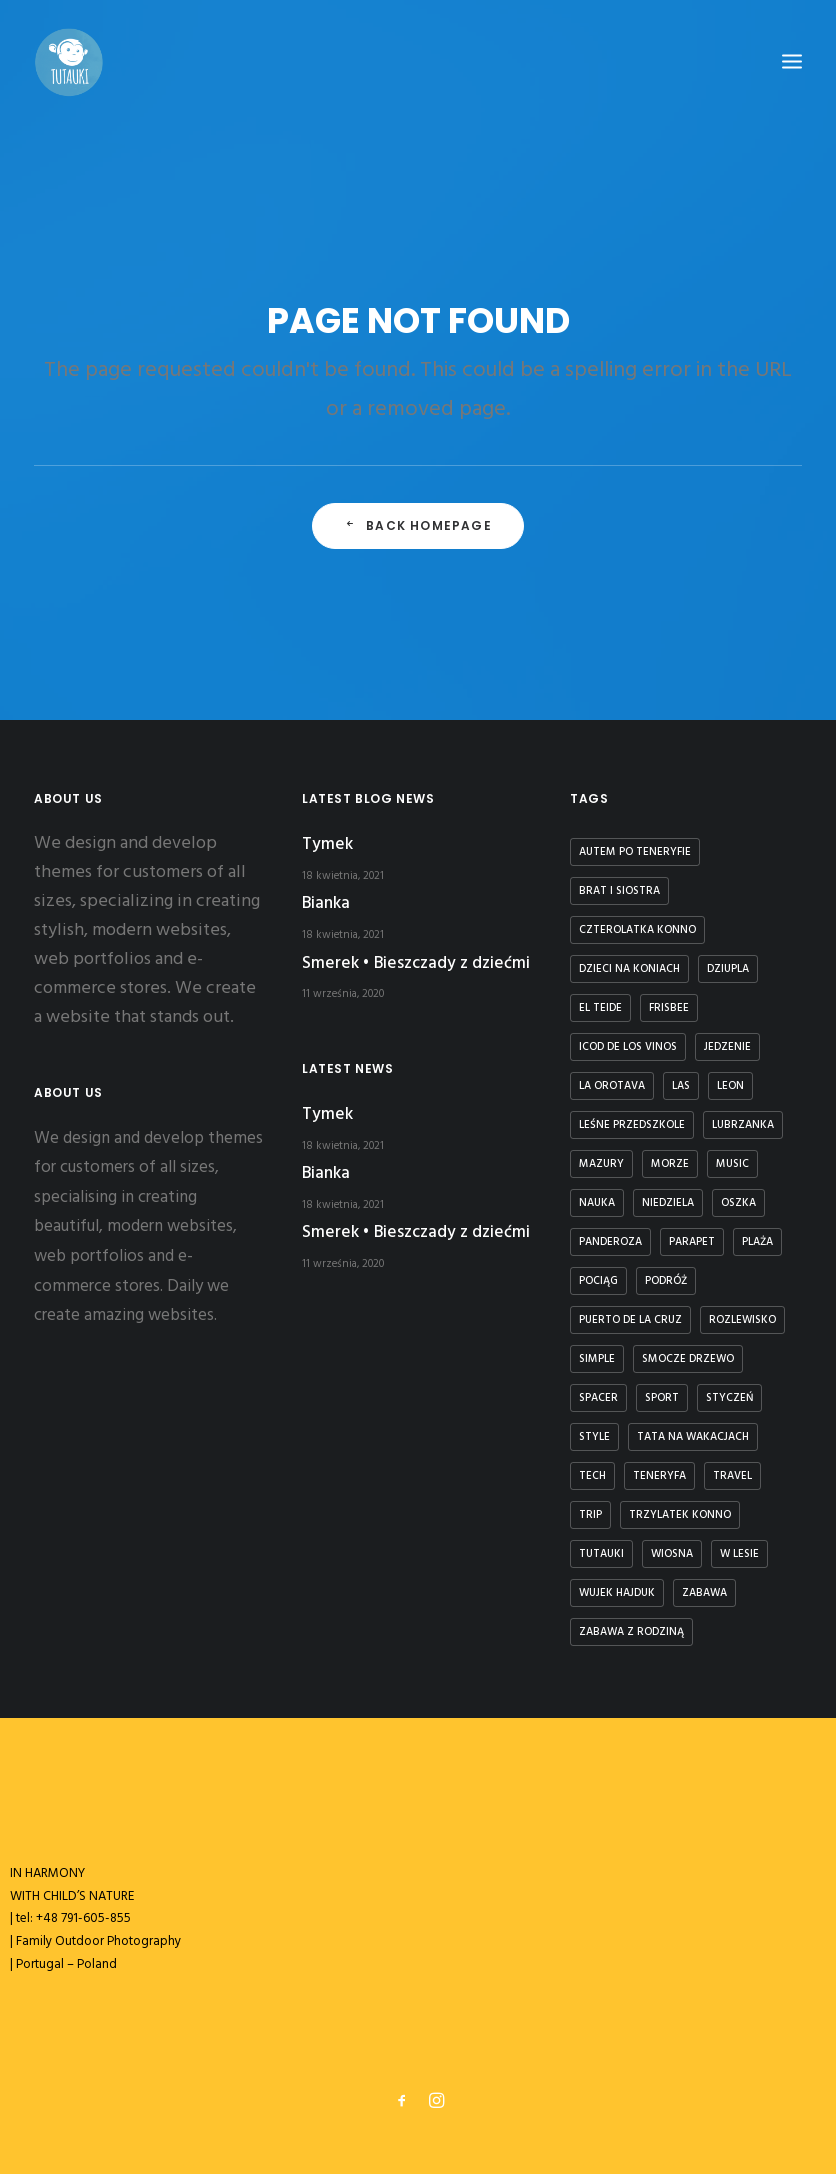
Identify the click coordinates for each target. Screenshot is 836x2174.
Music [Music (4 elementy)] (732, 1164)
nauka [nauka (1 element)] (597, 1203)
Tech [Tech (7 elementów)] (592, 1476)
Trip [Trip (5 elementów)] (590, 1515)
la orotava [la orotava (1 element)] (612, 1086)
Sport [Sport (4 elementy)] (662, 1398)
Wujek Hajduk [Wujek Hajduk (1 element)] (617, 1593)
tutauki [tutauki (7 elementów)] (601, 1554)
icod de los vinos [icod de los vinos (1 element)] (628, 1047)
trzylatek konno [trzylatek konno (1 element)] (680, 1515)
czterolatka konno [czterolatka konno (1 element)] (637, 930)
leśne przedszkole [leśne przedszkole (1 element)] (632, 1125)
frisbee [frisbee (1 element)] (669, 1008)
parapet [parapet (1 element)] (692, 1242)
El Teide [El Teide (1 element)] (600, 1008)
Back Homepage (418, 525)
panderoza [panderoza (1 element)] (610, 1242)
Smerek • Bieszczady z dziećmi (416, 963)
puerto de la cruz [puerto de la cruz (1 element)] (630, 1320)
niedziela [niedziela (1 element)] (668, 1203)
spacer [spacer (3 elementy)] (598, 1398)
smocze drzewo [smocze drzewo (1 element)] (688, 1359)
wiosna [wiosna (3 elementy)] (672, 1554)
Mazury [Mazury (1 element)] (601, 1164)
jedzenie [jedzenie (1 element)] (727, 1047)
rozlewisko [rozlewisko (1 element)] (742, 1320)
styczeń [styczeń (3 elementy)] (729, 1398)
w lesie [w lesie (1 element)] (739, 1554)
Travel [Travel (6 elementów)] (732, 1476)
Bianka (326, 903)
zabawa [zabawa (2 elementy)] (704, 1593)
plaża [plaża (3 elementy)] (757, 1242)
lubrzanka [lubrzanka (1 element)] (743, 1125)
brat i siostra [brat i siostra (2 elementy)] (619, 891)
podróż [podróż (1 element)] (666, 1281)
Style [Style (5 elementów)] (594, 1437)
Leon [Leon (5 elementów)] (730, 1086)
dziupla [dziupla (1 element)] (728, 969)
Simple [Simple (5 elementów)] (597, 1359)
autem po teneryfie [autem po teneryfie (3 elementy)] (635, 852)
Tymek (327, 844)
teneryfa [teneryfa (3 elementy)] (659, 1476)
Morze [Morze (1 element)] (670, 1164)
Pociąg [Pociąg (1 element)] (598, 1281)
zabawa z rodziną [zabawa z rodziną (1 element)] (631, 1632)
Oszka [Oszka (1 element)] (738, 1203)
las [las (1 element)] (681, 1086)
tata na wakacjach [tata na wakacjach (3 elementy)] (693, 1437)
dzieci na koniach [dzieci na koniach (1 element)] (629, 969)
